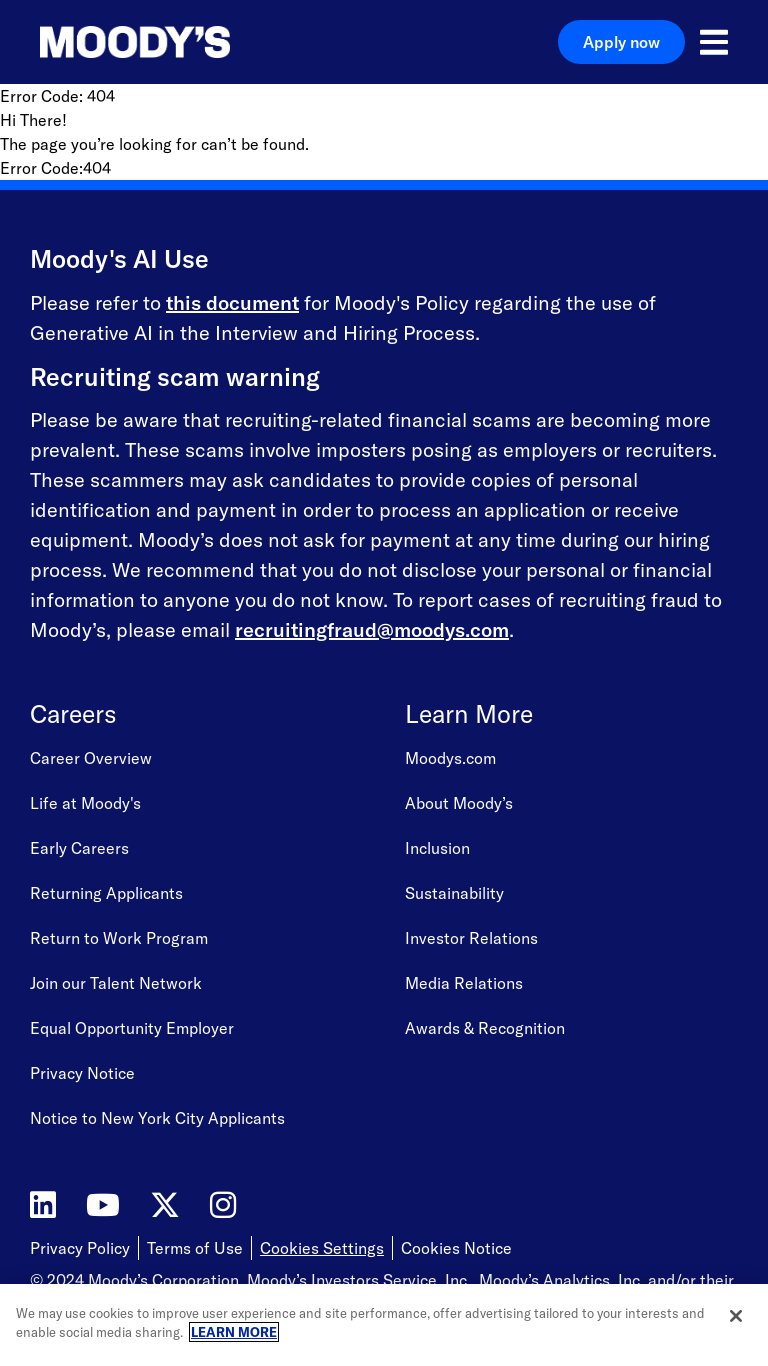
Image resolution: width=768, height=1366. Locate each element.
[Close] (736, 1316)
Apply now (621, 42)
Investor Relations (471, 938)
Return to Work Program (119, 938)
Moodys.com (450, 758)
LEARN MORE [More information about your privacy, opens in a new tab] (234, 1332)
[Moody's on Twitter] (165, 1205)
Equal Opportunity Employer (132, 1028)
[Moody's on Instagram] (223, 1205)
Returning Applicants (106, 893)
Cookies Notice (456, 1248)
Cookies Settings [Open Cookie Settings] (322, 1248)
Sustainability (454, 893)
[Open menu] (714, 42)
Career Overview (91, 758)
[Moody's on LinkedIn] (43, 1205)
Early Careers (79, 848)
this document (232, 302)
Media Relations (464, 983)
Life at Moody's (85, 803)
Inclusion (437, 848)
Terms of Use (195, 1248)
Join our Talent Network (116, 983)
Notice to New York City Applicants (157, 1118)
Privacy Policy (80, 1248)
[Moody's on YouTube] (103, 1205)
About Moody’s (459, 803)
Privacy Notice (82, 1073)
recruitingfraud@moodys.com (372, 629)
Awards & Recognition (485, 1028)
